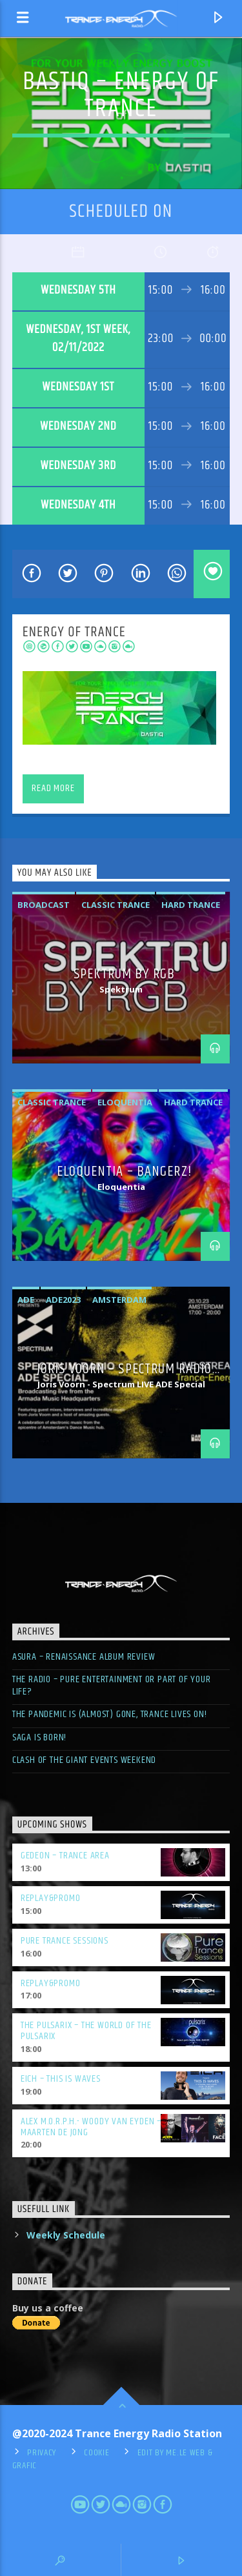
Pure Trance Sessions (64, 1941)
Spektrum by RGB (124, 974)
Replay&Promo (51, 1898)
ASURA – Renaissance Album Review (84, 1657)
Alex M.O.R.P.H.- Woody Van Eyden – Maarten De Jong (91, 2126)
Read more (53, 788)
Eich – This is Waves (61, 2079)
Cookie (96, 2453)
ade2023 (63, 1299)
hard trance (190, 905)
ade (25, 1299)
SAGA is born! (39, 1737)
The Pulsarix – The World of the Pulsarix (86, 2030)
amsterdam (119, 1299)
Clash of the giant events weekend (84, 1760)
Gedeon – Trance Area (65, 1855)
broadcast (43, 905)
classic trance (115, 905)
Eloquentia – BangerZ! (124, 1171)
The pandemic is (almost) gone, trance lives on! (109, 1714)
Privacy (41, 2453)
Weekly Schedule (65, 2235)
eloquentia (124, 1102)
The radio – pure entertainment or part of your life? (111, 1685)
